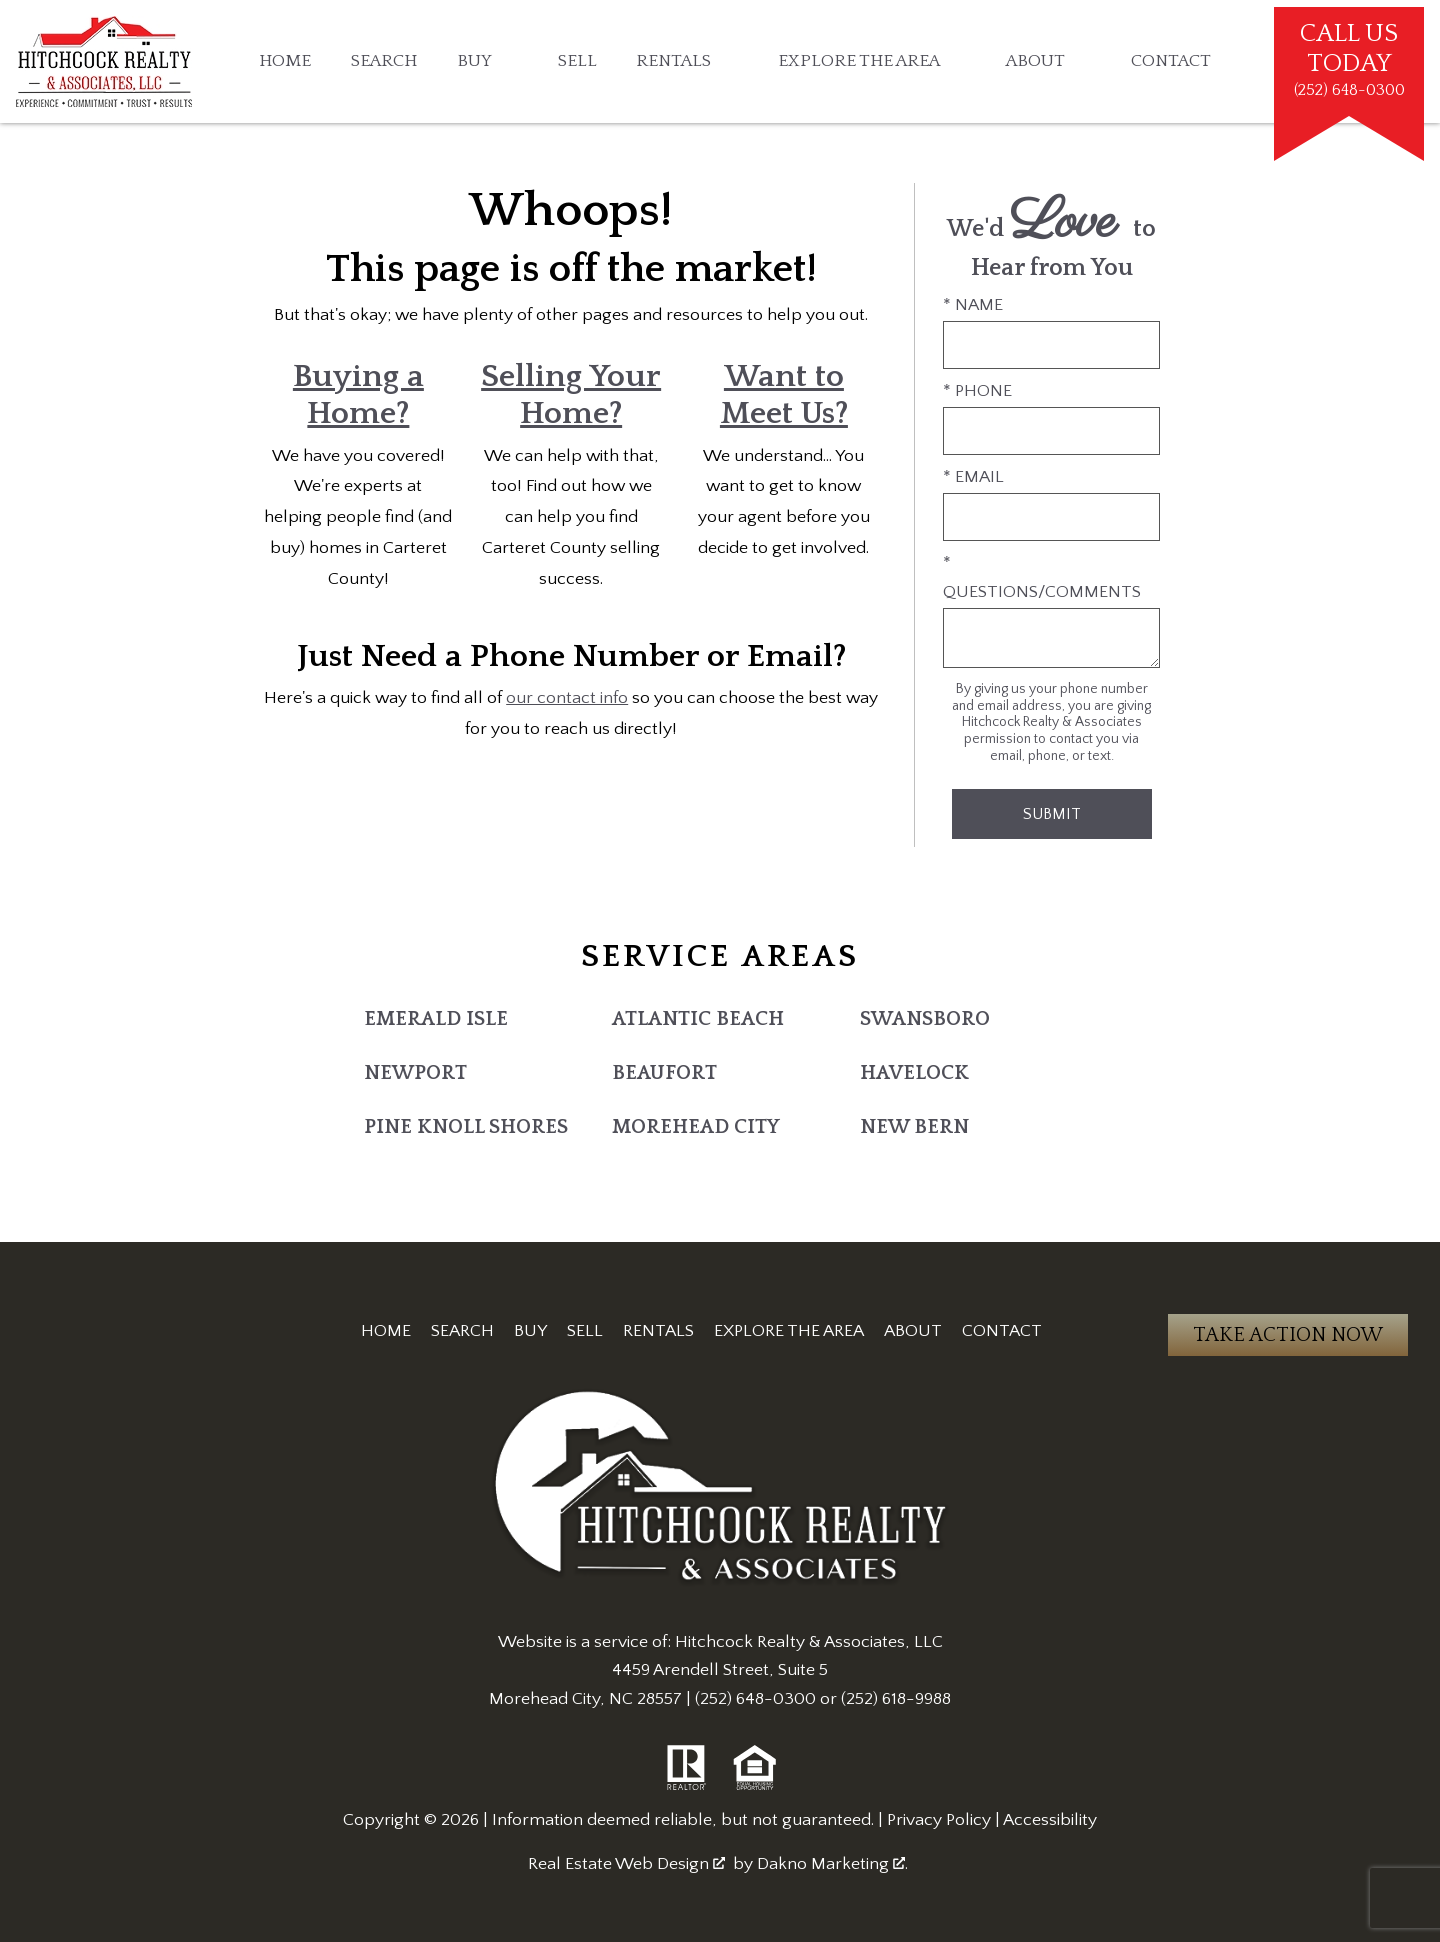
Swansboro (925, 1019)
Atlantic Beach (698, 1019)
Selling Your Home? (571, 395)
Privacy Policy (939, 1820)
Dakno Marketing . (832, 1864)
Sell (577, 62)
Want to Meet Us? (784, 395)
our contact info (567, 698)
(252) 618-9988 (896, 1699)
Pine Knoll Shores (466, 1127)
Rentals (658, 1331)
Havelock (914, 1073)
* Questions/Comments (1042, 577)
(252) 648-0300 (755, 1699)
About (913, 1331)
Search (384, 62)
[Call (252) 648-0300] (1349, 61)
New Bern (914, 1127)
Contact (1171, 62)
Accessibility (1050, 1820)
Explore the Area (789, 1331)
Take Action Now (1288, 1335)
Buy (530, 1331)
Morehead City (696, 1127)
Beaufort (664, 1073)
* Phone (977, 391)
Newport (415, 1073)
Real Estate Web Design (626, 1864)
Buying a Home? (358, 395)
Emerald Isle (436, 1019)
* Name (973, 305)
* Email (973, 477)
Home (285, 62)
